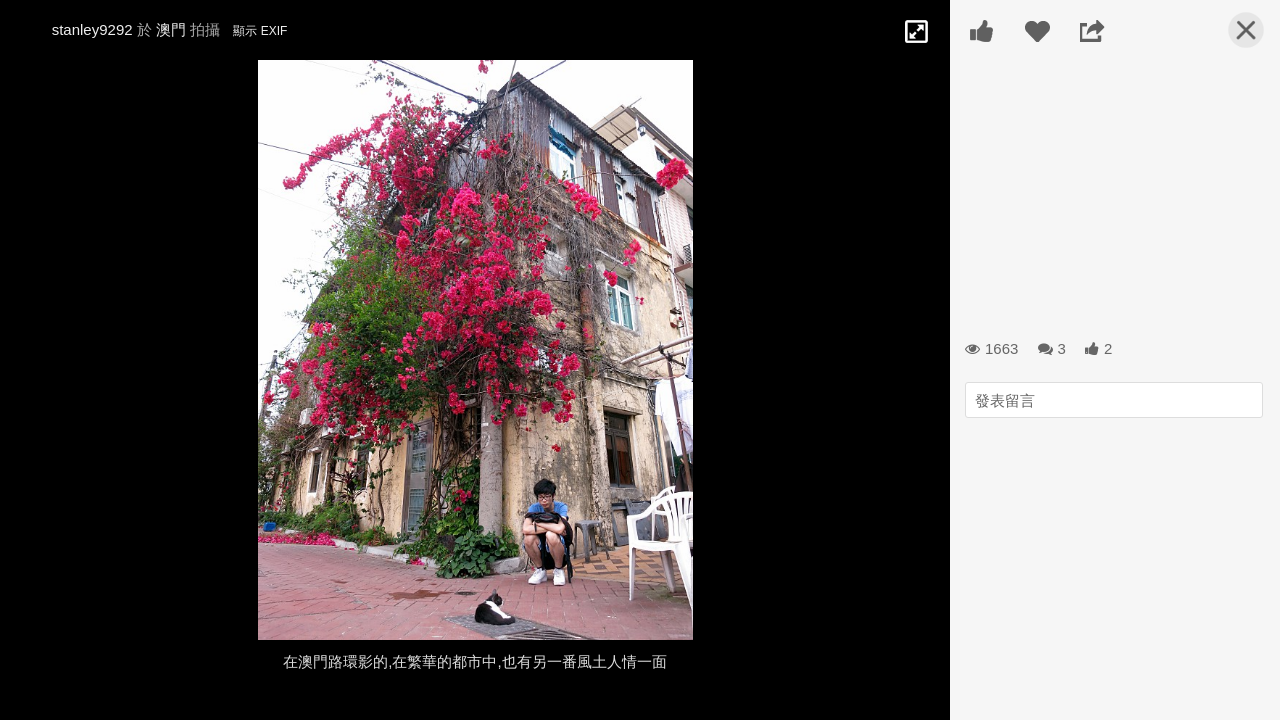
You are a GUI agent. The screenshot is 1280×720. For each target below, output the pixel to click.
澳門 (171, 29)
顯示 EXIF (260, 31)
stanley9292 (92, 29)
